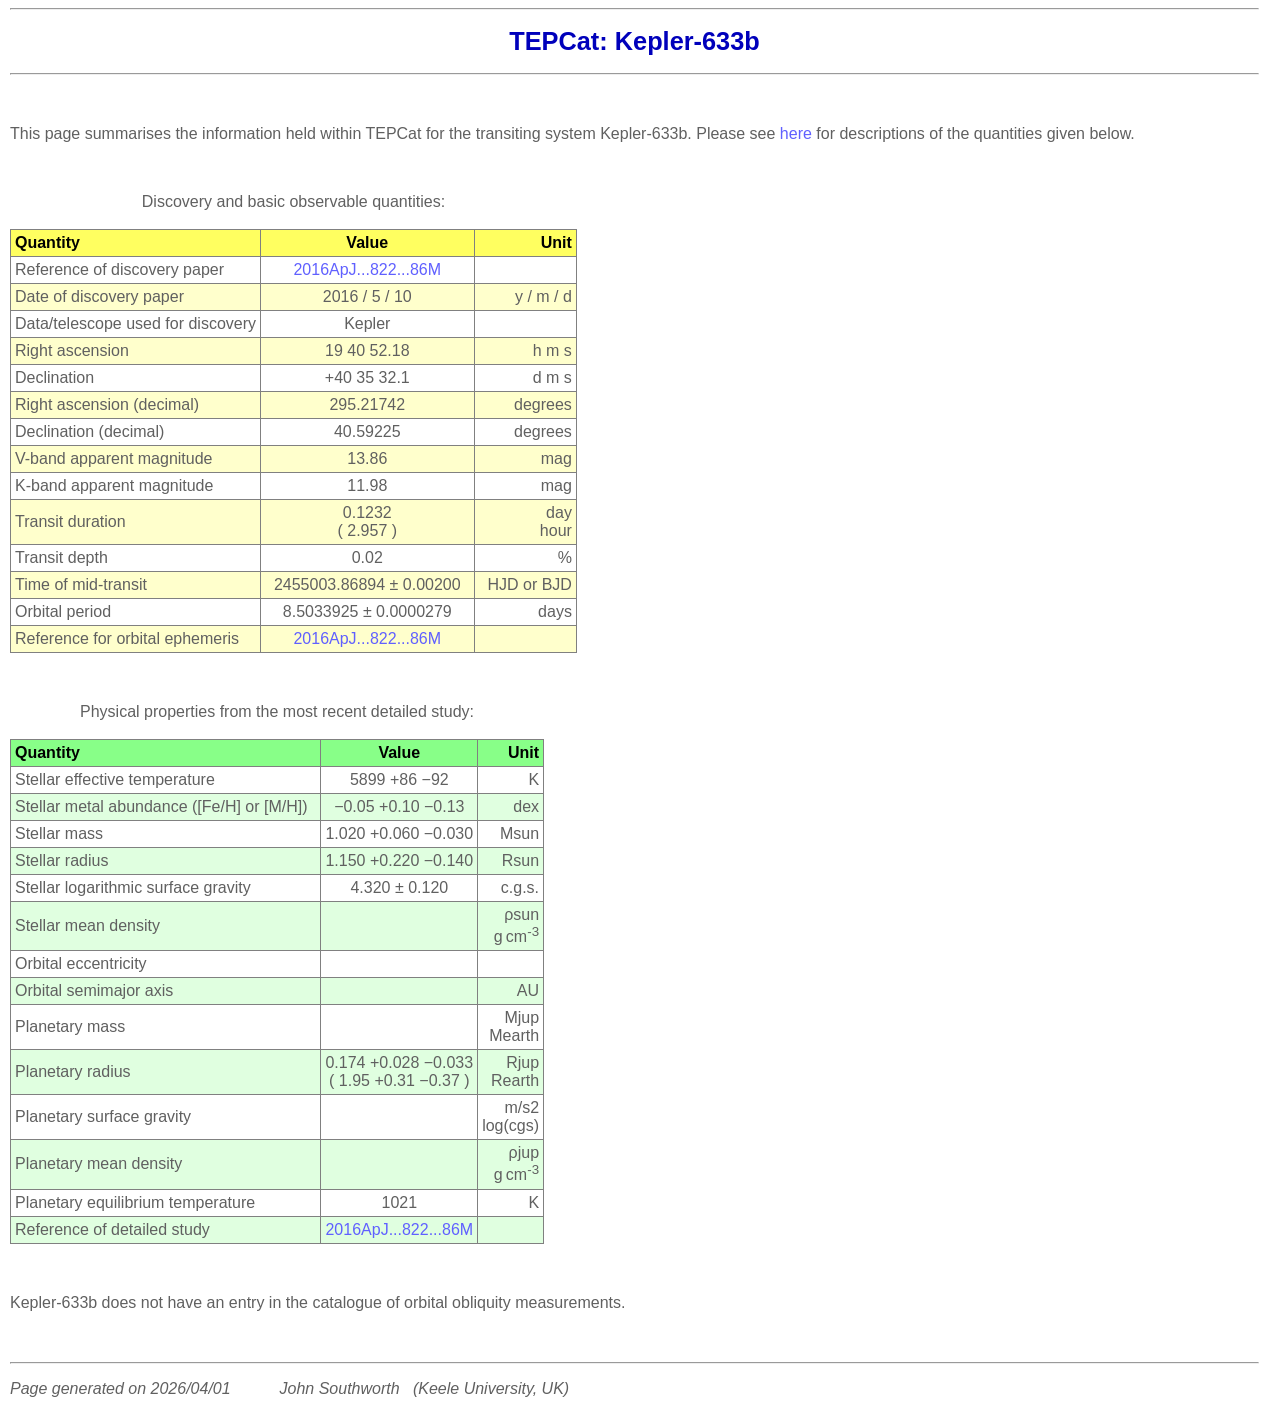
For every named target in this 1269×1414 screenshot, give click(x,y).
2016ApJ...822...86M (367, 269)
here (796, 133)
